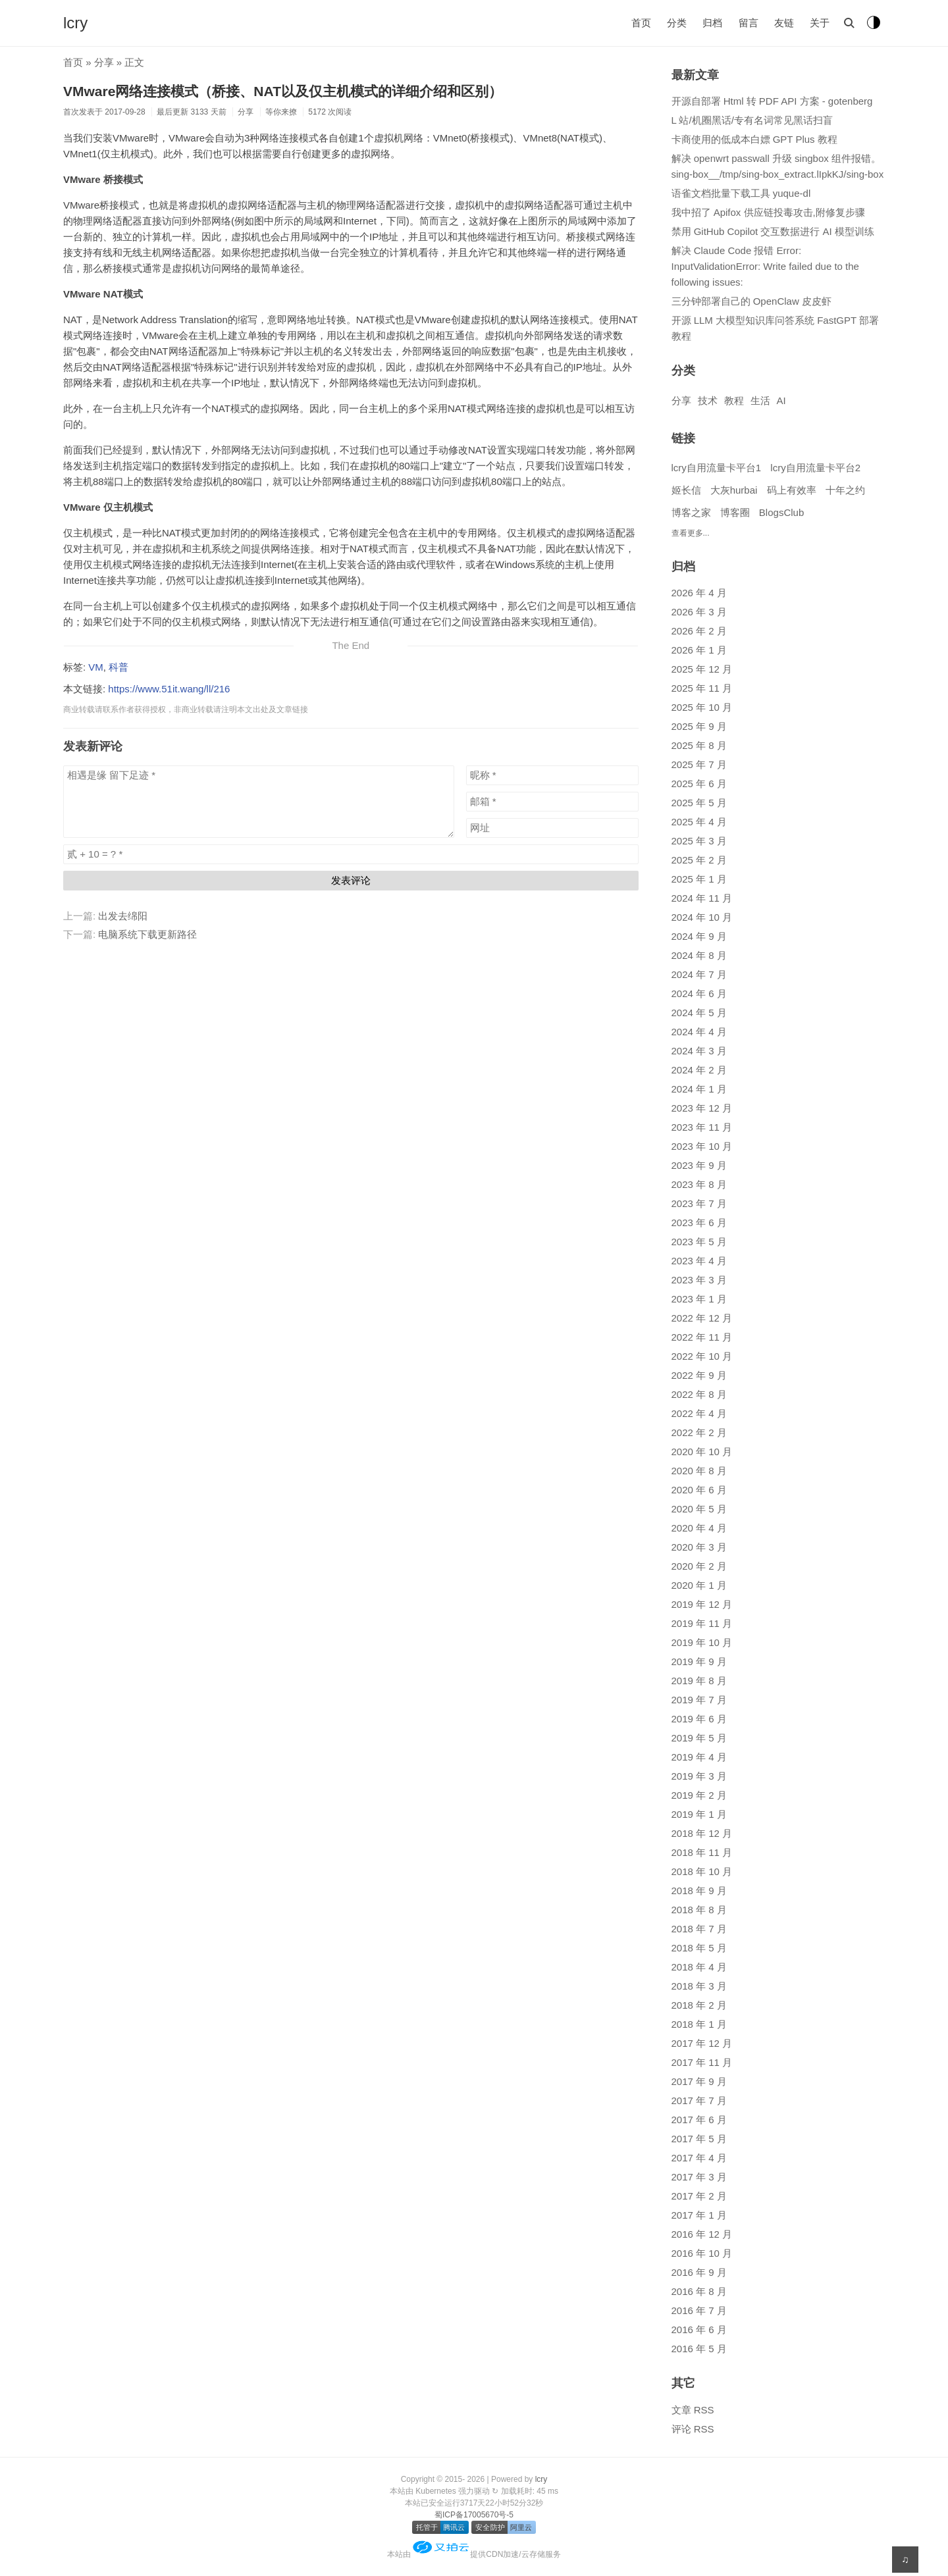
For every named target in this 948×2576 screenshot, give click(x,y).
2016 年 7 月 (699, 2310)
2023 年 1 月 (699, 1298)
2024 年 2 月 (699, 1069)
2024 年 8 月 (699, 955)
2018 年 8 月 (699, 1909)
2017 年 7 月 (699, 2100)
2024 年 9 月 (699, 936)
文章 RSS (693, 2409)
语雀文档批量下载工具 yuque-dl (741, 193)
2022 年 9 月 (699, 1375)
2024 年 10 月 (702, 917)
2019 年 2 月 (699, 1795)
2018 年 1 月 (699, 2024)
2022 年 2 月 (699, 1432)
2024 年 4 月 (699, 1031)
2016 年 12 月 (702, 2234)
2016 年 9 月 (699, 2272)
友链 (784, 22)
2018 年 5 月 (699, 1947)
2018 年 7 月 (699, 1928)
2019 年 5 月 (699, 1737)
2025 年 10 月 (702, 707)
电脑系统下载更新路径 (147, 934)
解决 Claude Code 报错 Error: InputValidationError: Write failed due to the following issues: (765, 266)
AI (781, 400)
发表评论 (351, 880)
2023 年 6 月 (699, 1222)
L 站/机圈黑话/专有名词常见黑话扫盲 (752, 120)
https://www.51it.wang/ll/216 (169, 688)
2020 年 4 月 (699, 1527)
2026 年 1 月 (699, 650)
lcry (75, 23)
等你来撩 (281, 111)
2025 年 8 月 (699, 745)
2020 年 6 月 (699, 1489)
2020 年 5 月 (699, 1508)
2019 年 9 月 (699, 1661)
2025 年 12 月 (702, 669)
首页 (641, 22)
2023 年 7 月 (699, 1203)
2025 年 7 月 (699, 764)
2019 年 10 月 (702, 1642)
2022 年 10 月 (702, 1356)
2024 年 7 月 (699, 974)
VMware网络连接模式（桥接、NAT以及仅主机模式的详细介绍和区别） (282, 91)
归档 (712, 22)
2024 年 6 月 (699, 993)
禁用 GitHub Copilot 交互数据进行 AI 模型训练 (773, 231)
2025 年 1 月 (699, 879)
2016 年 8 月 (699, 2291)
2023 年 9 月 (699, 1165)
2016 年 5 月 (699, 2348)
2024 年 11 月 (702, 898)
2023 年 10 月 (702, 1146)
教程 (734, 400)
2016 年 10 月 (702, 2253)
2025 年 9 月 (699, 726)
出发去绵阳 (122, 915)
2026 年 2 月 (699, 630)
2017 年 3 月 (699, 2176)
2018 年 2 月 (699, 2005)
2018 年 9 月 (699, 1890)
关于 (820, 22)
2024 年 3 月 (699, 1050)
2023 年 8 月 (699, 1184)
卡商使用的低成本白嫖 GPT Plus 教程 (754, 139)
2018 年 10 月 (702, 1871)
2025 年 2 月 (699, 859)
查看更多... (691, 533)
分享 (104, 62)
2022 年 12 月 (702, 1318)
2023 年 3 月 (699, 1279)
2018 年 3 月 (699, 1986)
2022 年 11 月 (702, 1337)
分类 (677, 22)
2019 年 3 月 (699, 1776)
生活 (760, 400)
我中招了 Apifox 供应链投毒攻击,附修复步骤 (768, 212)
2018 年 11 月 (702, 1852)
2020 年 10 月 (702, 1451)
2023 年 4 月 (699, 1260)
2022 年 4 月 (699, 1413)
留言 (748, 22)
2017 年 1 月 (699, 2215)
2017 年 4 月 (699, 2157)
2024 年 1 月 (699, 1089)
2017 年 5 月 (699, 2138)
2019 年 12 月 (702, 1604)
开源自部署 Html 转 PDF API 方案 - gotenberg (772, 101)
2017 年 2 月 (699, 2196)
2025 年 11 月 (702, 688)
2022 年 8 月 (699, 1394)
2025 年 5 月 (699, 802)
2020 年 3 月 (699, 1547)
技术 (708, 400)
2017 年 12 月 (702, 2043)
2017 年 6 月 (699, 2119)
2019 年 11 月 (702, 1623)
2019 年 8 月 (699, 1680)
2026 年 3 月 (699, 611)
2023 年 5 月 (699, 1241)
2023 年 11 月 (702, 1127)
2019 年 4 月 (699, 1757)
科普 (118, 667)
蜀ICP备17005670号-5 (474, 2514)
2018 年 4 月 (699, 1966)
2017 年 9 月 (699, 2081)
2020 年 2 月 (699, 1566)
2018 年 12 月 (702, 1833)
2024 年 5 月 (699, 1012)
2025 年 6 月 (699, 783)
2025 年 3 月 (699, 840)
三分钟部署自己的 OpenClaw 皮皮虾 (751, 301)
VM (95, 667)
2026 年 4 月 (699, 592)
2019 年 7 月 (699, 1699)
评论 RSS (693, 2428)
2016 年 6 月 (699, 2329)
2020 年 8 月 (699, 1470)
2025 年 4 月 (699, 821)
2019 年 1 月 (699, 1814)
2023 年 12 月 (702, 1108)
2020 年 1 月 (699, 1585)
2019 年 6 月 (699, 1718)
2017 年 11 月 (702, 2062)
